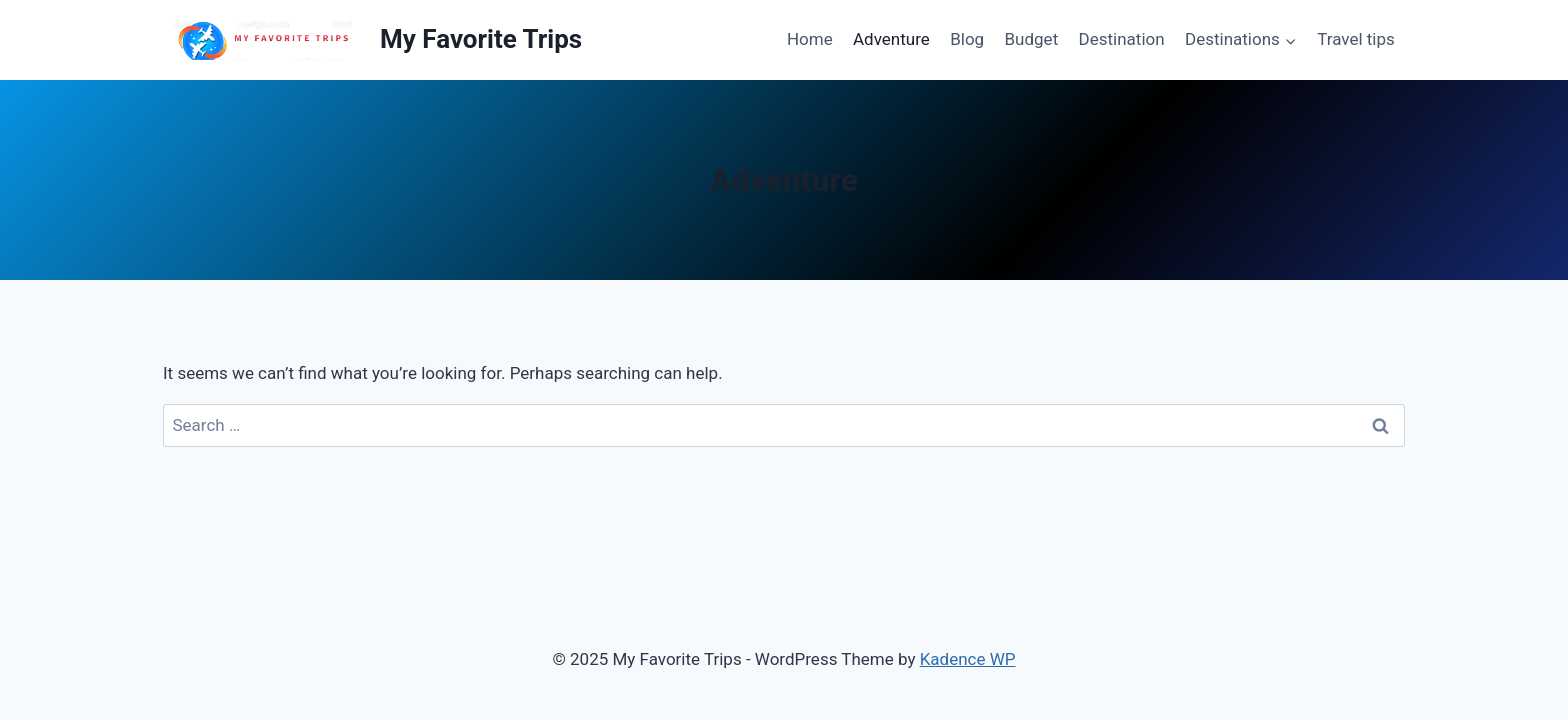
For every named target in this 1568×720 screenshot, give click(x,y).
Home (810, 39)
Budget (1032, 39)
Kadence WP (968, 659)
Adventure (891, 39)
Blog (967, 39)
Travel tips (1356, 39)
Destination (1122, 39)
